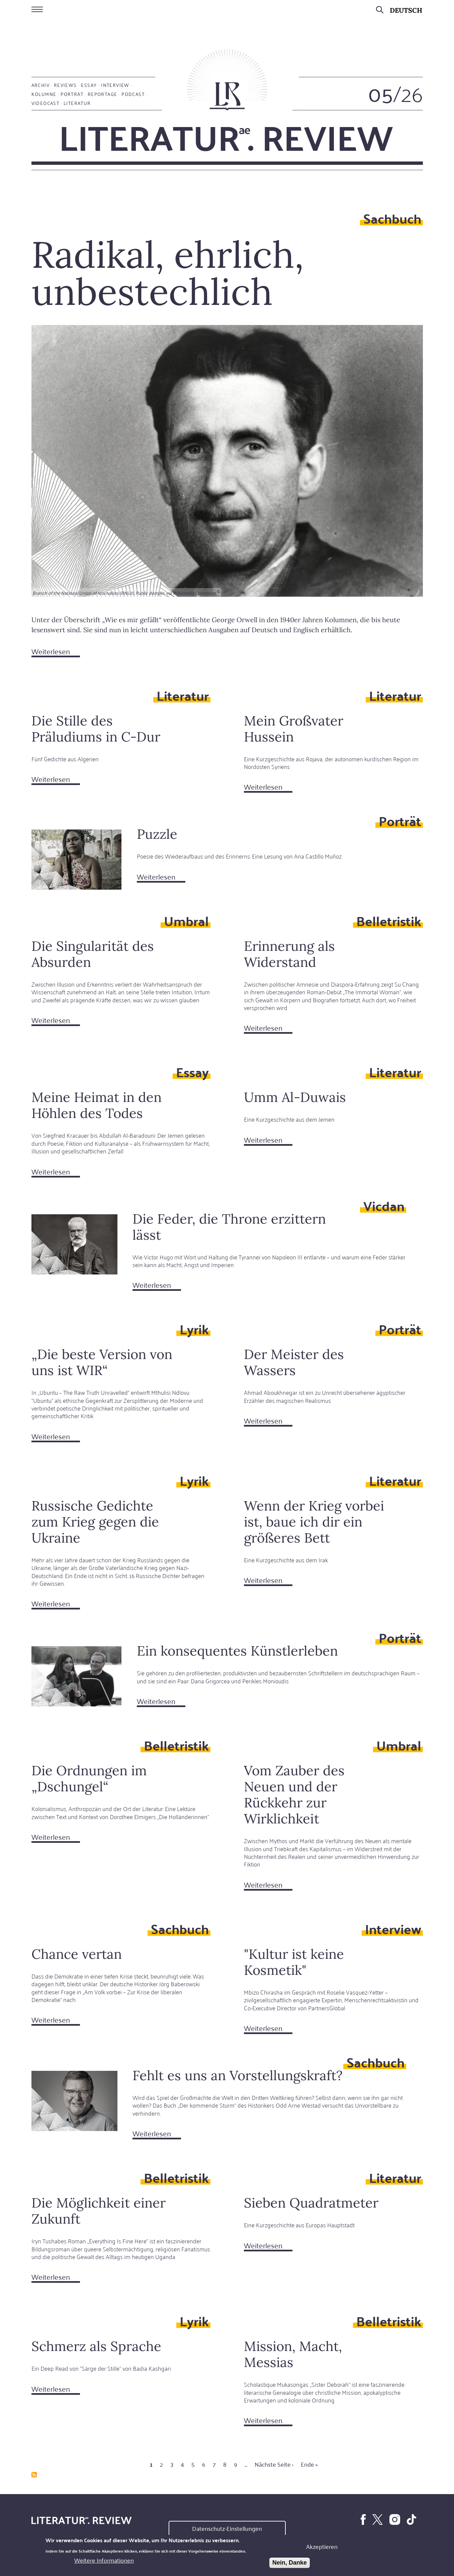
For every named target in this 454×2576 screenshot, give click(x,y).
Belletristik (388, 920)
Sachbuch (392, 218)
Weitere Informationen (104, 2560)
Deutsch (406, 10)
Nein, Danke (289, 2562)
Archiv (40, 85)
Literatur (77, 103)
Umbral (186, 920)
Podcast (133, 94)
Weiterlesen (55, 652)
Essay (89, 85)
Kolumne (44, 94)
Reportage (102, 94)
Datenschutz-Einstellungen (227, 2528)
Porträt (72, 94)
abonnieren (34, 2474)
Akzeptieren (322, 2546)
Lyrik (194, 1329)
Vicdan (383, 1205)
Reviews (65, 85)
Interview (115, 85)
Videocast (45, 103)
